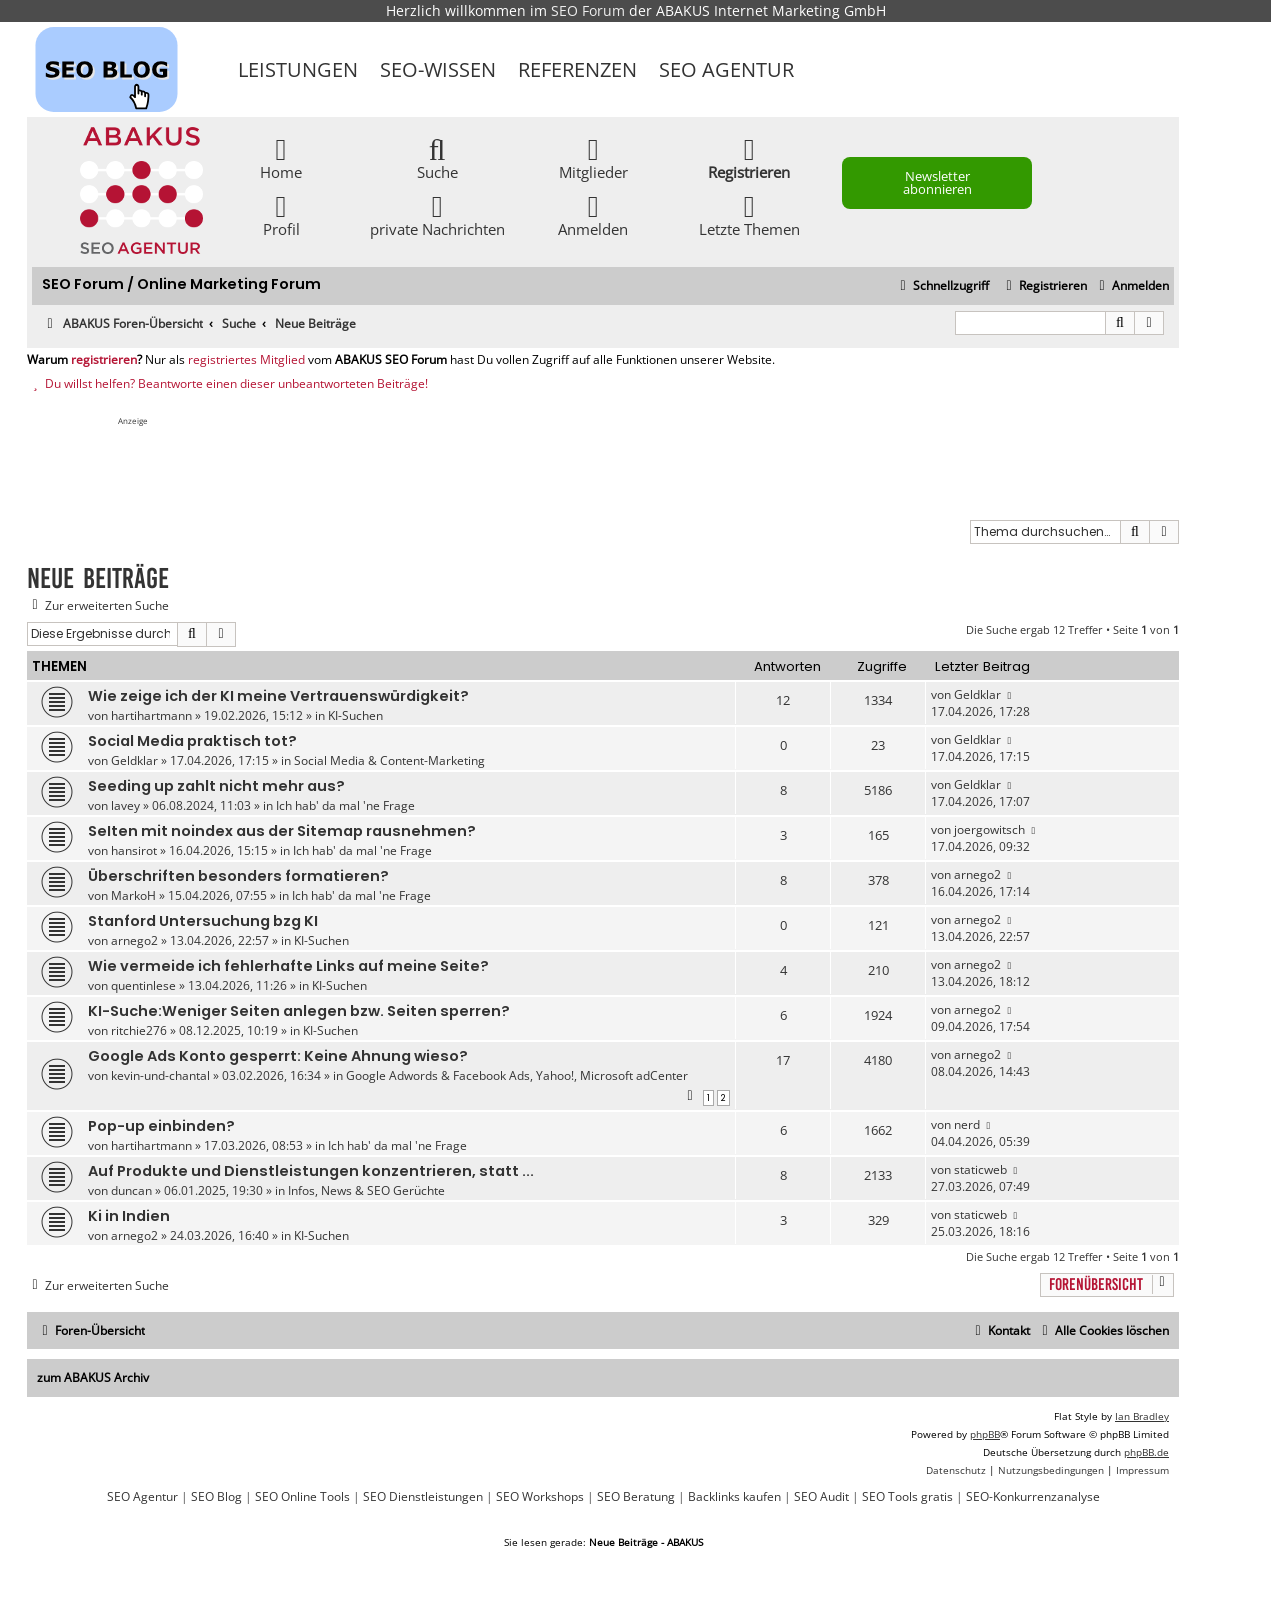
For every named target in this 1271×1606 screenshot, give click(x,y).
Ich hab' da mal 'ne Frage (345, 805)
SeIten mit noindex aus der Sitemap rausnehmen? (282, 831)
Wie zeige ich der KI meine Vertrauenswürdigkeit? (278, 696)
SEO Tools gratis (907, 1497)
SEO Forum (588, 10)
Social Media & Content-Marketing (389, 760)
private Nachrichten (437, 214)
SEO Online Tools (302, 1497)
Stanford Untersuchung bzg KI (203, 921)
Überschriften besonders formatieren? (238, 876)
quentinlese (143, 985)
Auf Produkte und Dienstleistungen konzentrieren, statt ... (311, 1171)
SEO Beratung (636, 1497)
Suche (437, 157)
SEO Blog (216, 1497)
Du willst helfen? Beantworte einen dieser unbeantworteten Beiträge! (227, 384)
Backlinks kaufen (734, 1497)
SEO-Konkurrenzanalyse (1033, 1497)
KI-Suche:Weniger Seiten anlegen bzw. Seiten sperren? (299, 1011)
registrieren (104, 360)
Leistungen (298, 69)
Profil (281, 214)
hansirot (134, 850)
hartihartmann (151, 715)
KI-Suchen (355, 715)
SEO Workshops (540, 1497)
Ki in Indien (129, 1216)
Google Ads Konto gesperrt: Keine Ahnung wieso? (278, 1056)
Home (281, 157)
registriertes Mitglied (246, 360)
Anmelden (593, 214)
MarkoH (133, 895)
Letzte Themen (749, 214)
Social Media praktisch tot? (192, 741)
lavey (125, 805)
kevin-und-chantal (160, 1075)
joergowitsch (989, 829)
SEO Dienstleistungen (423, 1497)
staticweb (980, 1169)
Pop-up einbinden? (161, 1126)
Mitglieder (593, 157)
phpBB (985, 1434)
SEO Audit (821, 1497)
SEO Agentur (726, 69)
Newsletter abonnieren (937, 182)
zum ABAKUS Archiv (93, 1377)
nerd (967, 1124)
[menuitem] (1131, 286)
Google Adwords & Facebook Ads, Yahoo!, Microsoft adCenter (517, 1075)
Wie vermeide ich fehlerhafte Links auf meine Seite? (288, 966)
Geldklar (977, 694)
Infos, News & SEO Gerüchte (366, 1190)
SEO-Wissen (438, 69)
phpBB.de (1146, 1452)
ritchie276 (139, 1030)
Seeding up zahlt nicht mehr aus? (216, 786)
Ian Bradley (1142, 1416)
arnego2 (977, 874)
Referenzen (577, 69)
